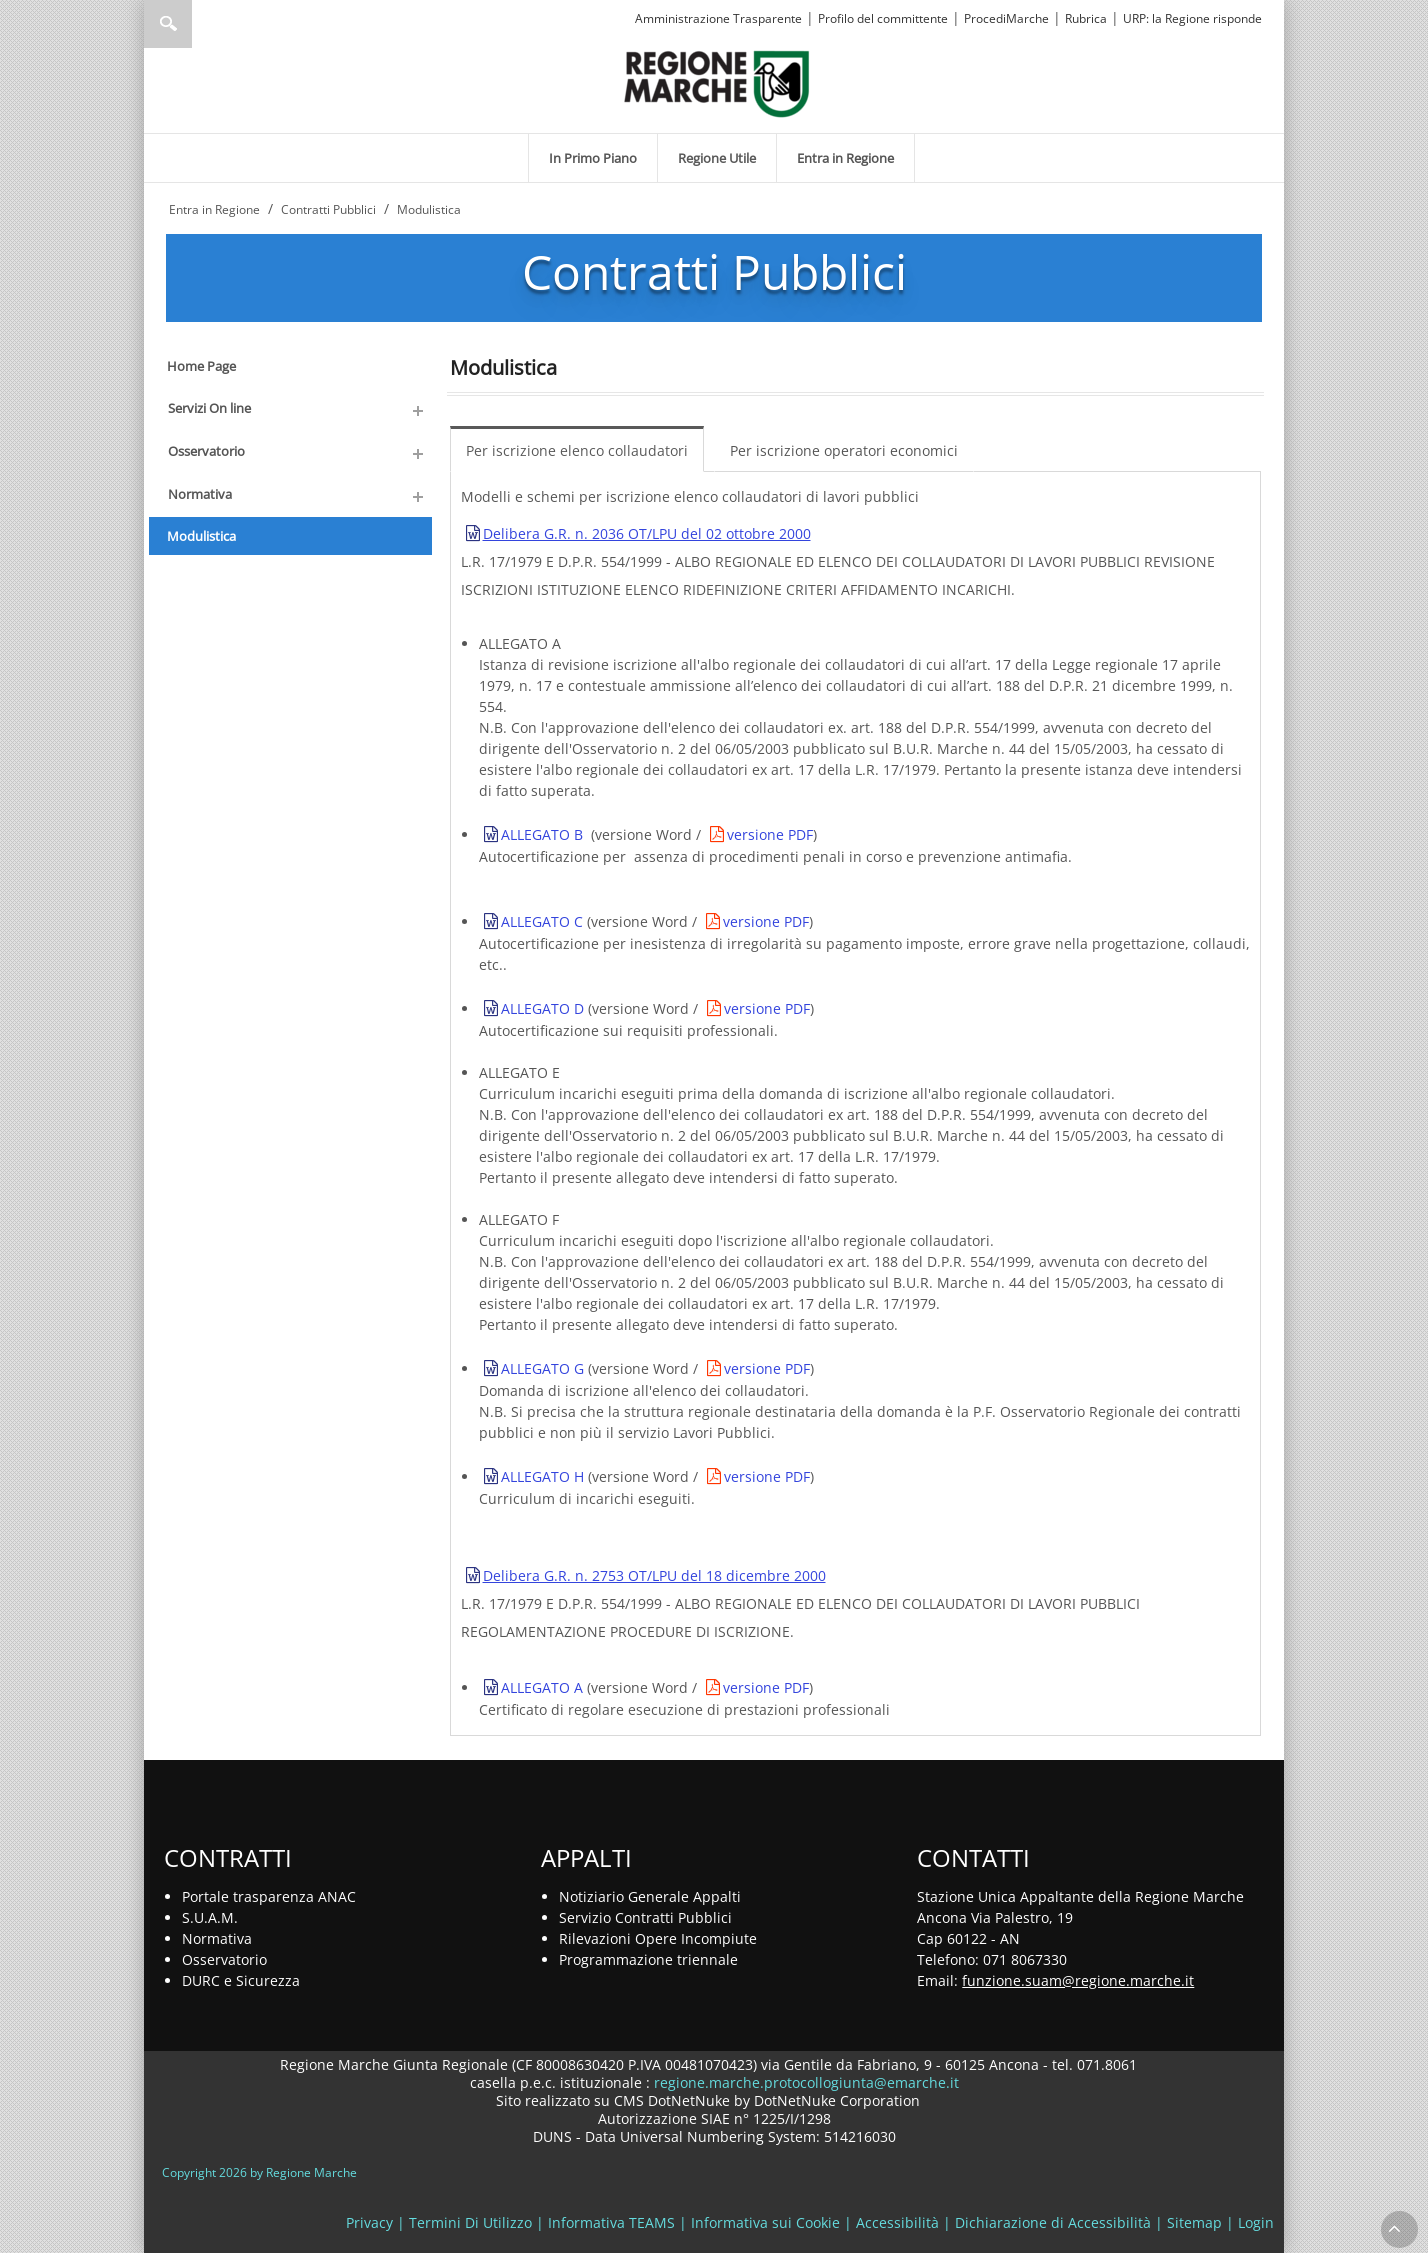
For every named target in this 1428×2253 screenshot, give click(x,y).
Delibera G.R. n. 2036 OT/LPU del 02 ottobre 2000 (647, 533)
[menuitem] (593, 158)
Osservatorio (224, 1959)
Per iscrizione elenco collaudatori (577, 450)
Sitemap (1194, 2222)
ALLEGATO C (542, 921)
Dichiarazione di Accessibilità (1053, 2222)
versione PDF (770, 834)
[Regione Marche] (717, 82)
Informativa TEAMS (611, 2222)
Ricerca (168, 24)
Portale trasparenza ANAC (269, 1896)
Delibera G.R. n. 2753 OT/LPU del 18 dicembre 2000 (654, 1575)
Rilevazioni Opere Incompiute (658, 1938)
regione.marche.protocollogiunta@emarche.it (804, 2082)
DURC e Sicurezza (241, 1980)
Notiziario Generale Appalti (650, 1896)
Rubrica (1086, 18)
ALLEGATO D (542, 1008)
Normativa (217, 1938)
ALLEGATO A (542, 1687)
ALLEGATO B (542, 834)
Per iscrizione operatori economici (844, 450)
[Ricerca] (206, 24)
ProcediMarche (1006, 18)
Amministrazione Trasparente (718, 18)
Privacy (369, 2222)
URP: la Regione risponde (1192, 18)
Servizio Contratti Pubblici (645, 1917)
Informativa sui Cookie (765, 2222)
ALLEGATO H (542, 1476)
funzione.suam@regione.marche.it (1078, 1980)
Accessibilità (897, 2222)
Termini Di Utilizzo (470, 2222)
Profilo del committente (883, 18)
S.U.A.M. (210, 1917)
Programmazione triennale (648, 1959)
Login (1256, 2222)
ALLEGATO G (542, 1368)
